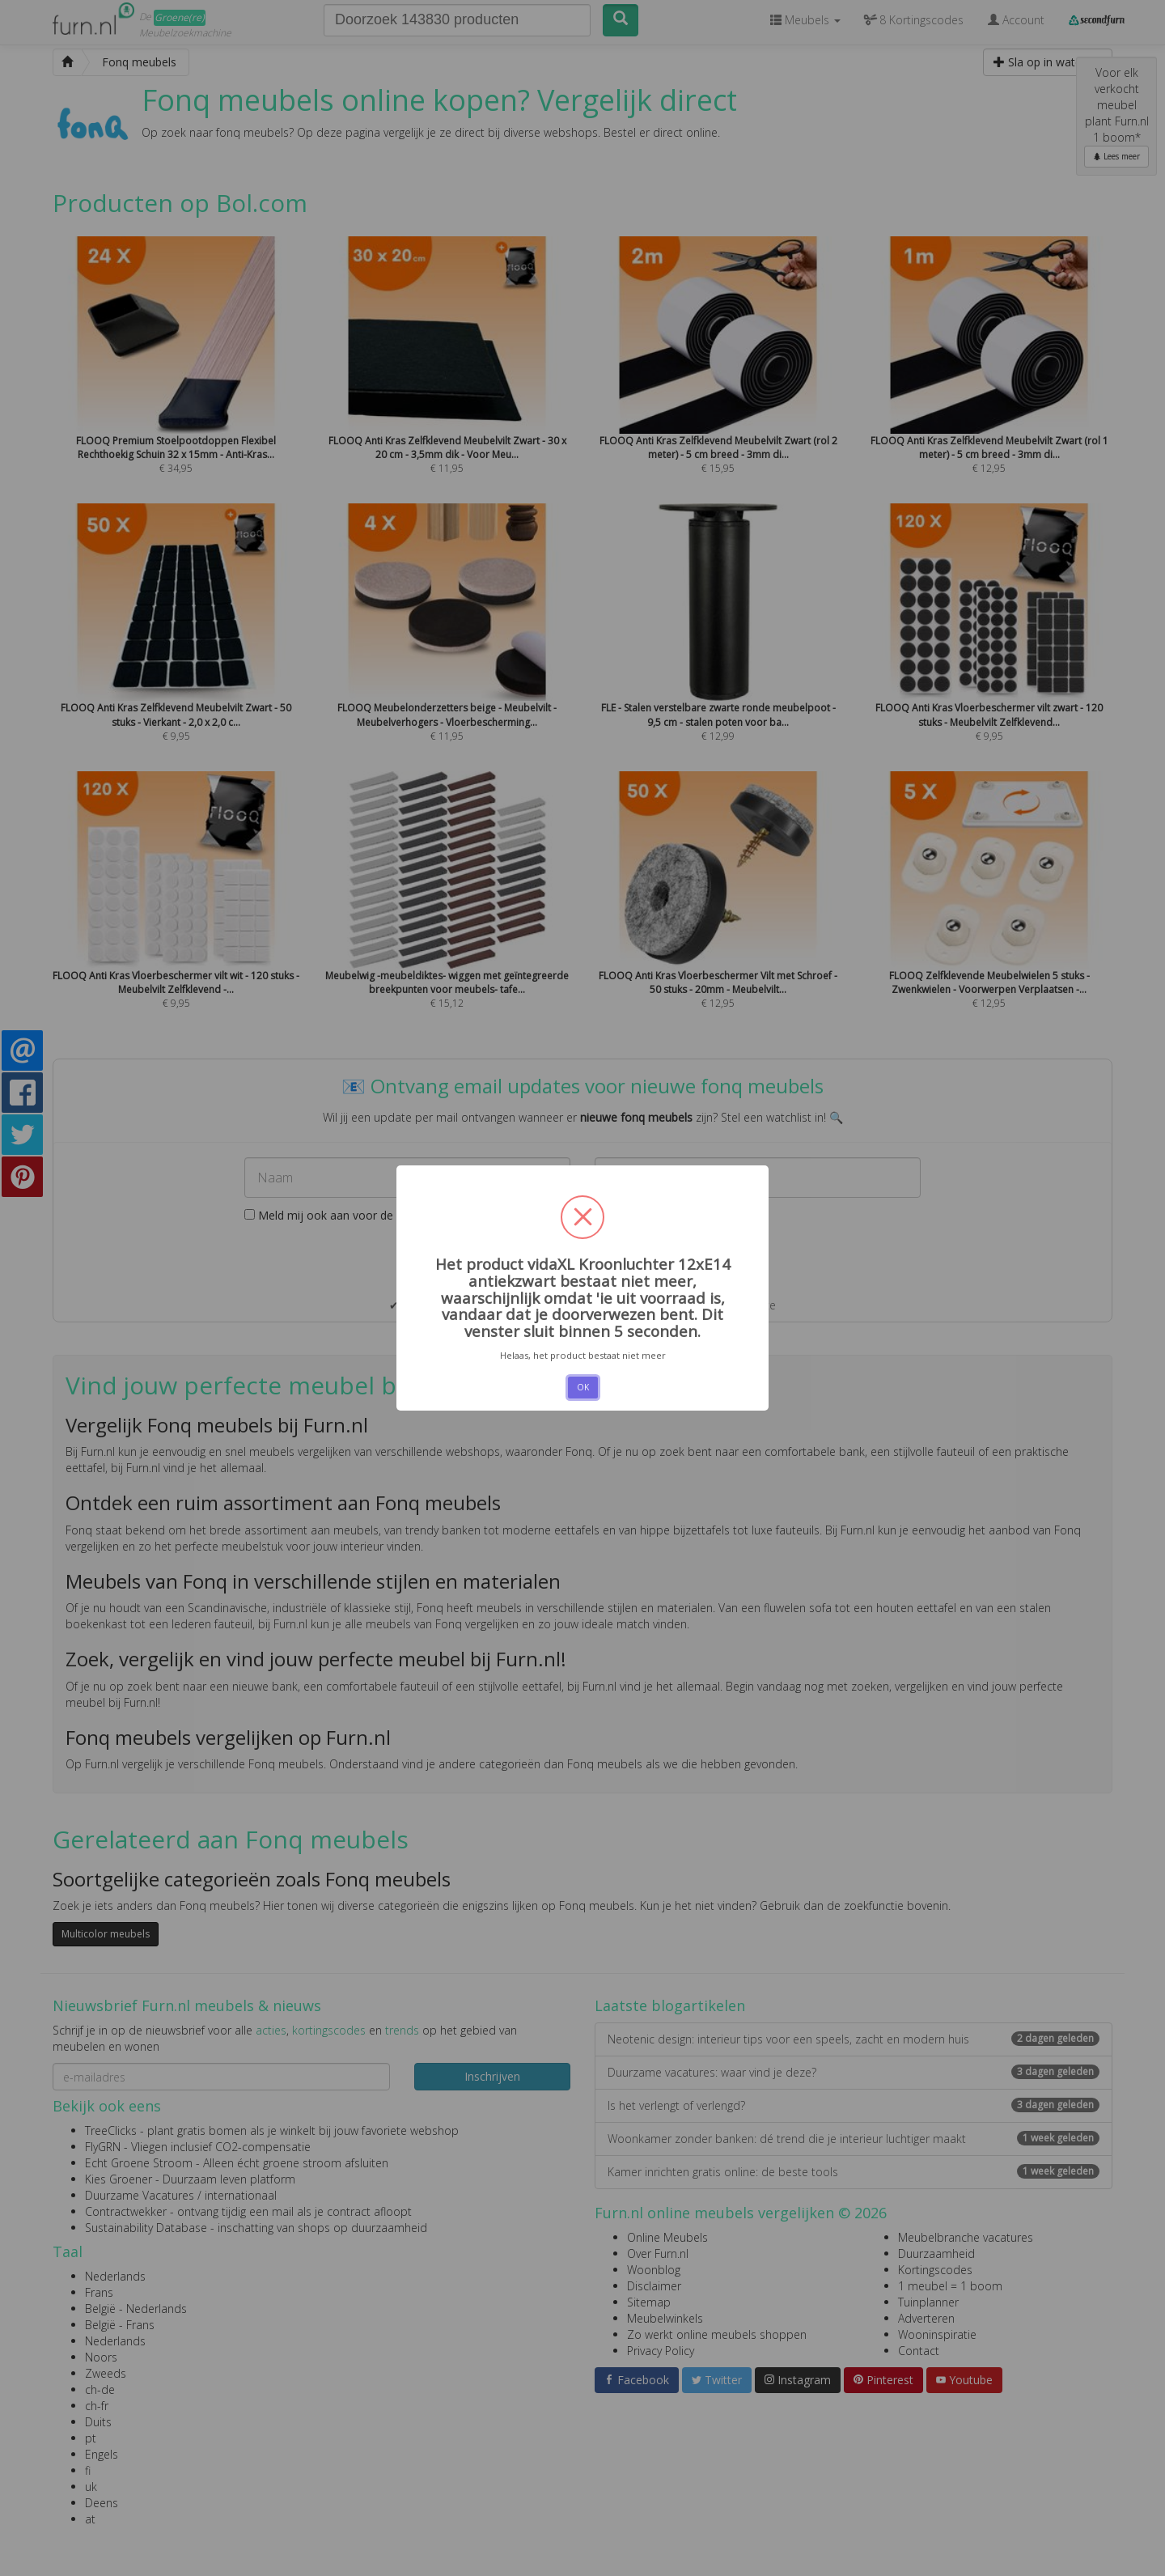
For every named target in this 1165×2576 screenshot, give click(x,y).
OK (583, 1387)
